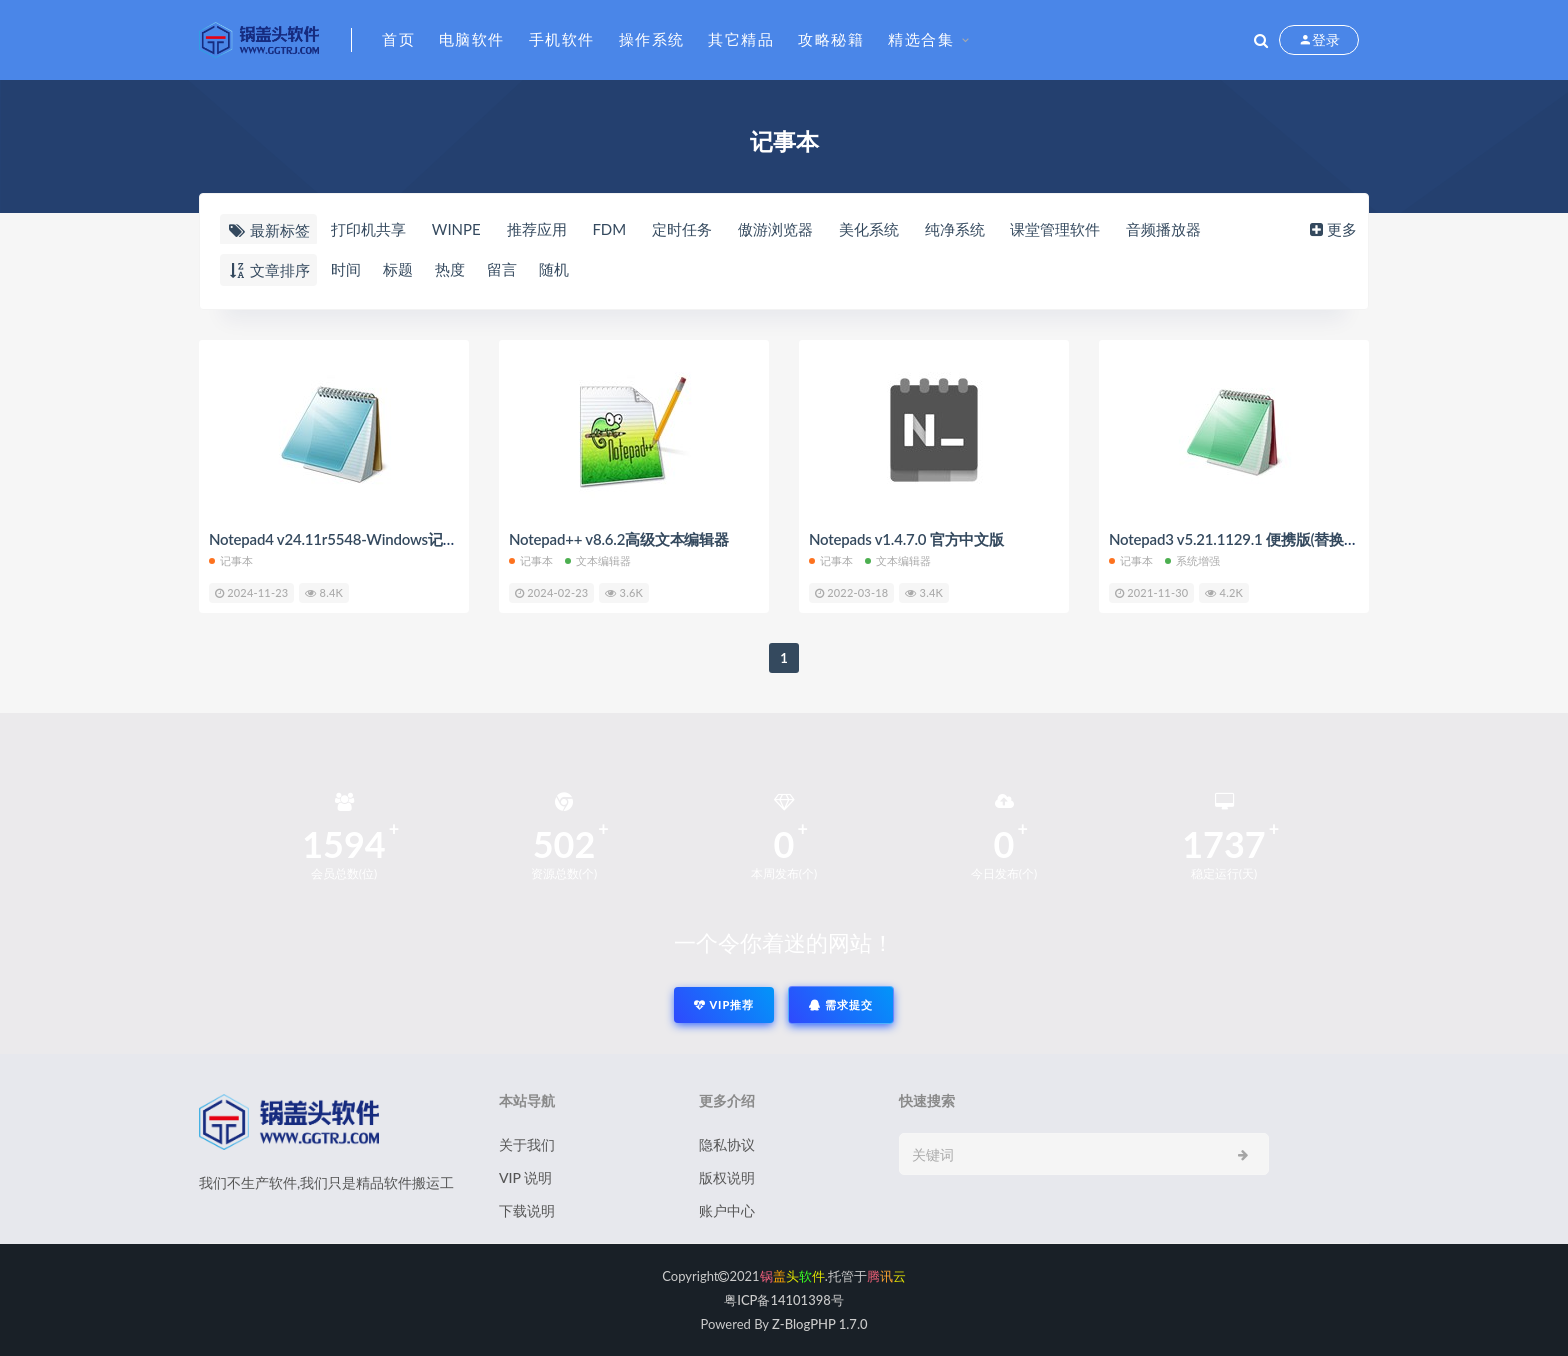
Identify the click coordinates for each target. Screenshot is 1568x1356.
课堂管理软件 (1055, 229)
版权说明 (727, 1177)
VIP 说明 (525, 1177)
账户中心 (727, 1210)
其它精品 (741, 39)
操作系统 (652, 39)
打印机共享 (368, 229)
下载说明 (527, 1210)
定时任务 (682, 229)
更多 (1331, 229)
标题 (398, 269)
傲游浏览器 (775, 229)
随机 (554, 269)
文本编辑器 (598, 560)
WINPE (456, 229)
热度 (450, 269)
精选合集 (921, 39)
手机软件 (562, 39)
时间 (346, 269)
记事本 (231, 560)
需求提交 (841, 1004)
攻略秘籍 (831, 39)
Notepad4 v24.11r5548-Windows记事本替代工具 (370, 539)
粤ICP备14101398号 (784, 1300)
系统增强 (1193, 560)
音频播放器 (1163, 229)
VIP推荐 (724, 1004)
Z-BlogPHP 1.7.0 (819, 1324)
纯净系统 (955, 229)
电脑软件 (472, 39)
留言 (502, 269)
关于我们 (527, 1144)
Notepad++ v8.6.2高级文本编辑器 (619, 539)
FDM (609, 229)
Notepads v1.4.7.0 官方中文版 (906, 539)
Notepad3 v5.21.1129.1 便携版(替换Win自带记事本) (1279, 539)
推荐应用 (537, 229)
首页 (398, 39)
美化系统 (869, 229)
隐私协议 (727, 1144)
